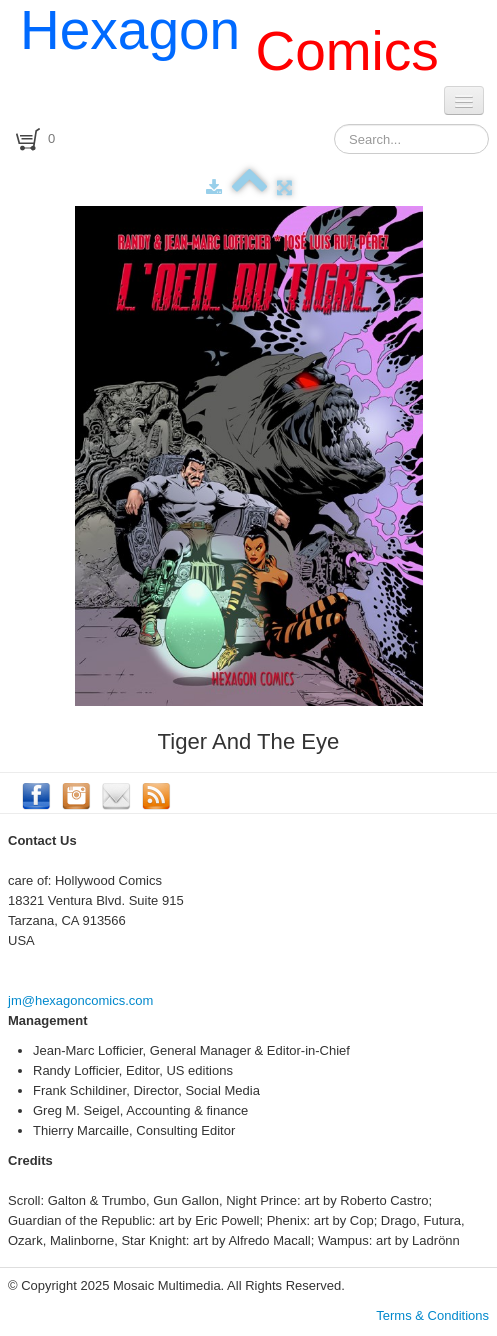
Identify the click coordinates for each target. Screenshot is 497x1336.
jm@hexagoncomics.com (80, 1000)
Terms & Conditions (432, 1315)
